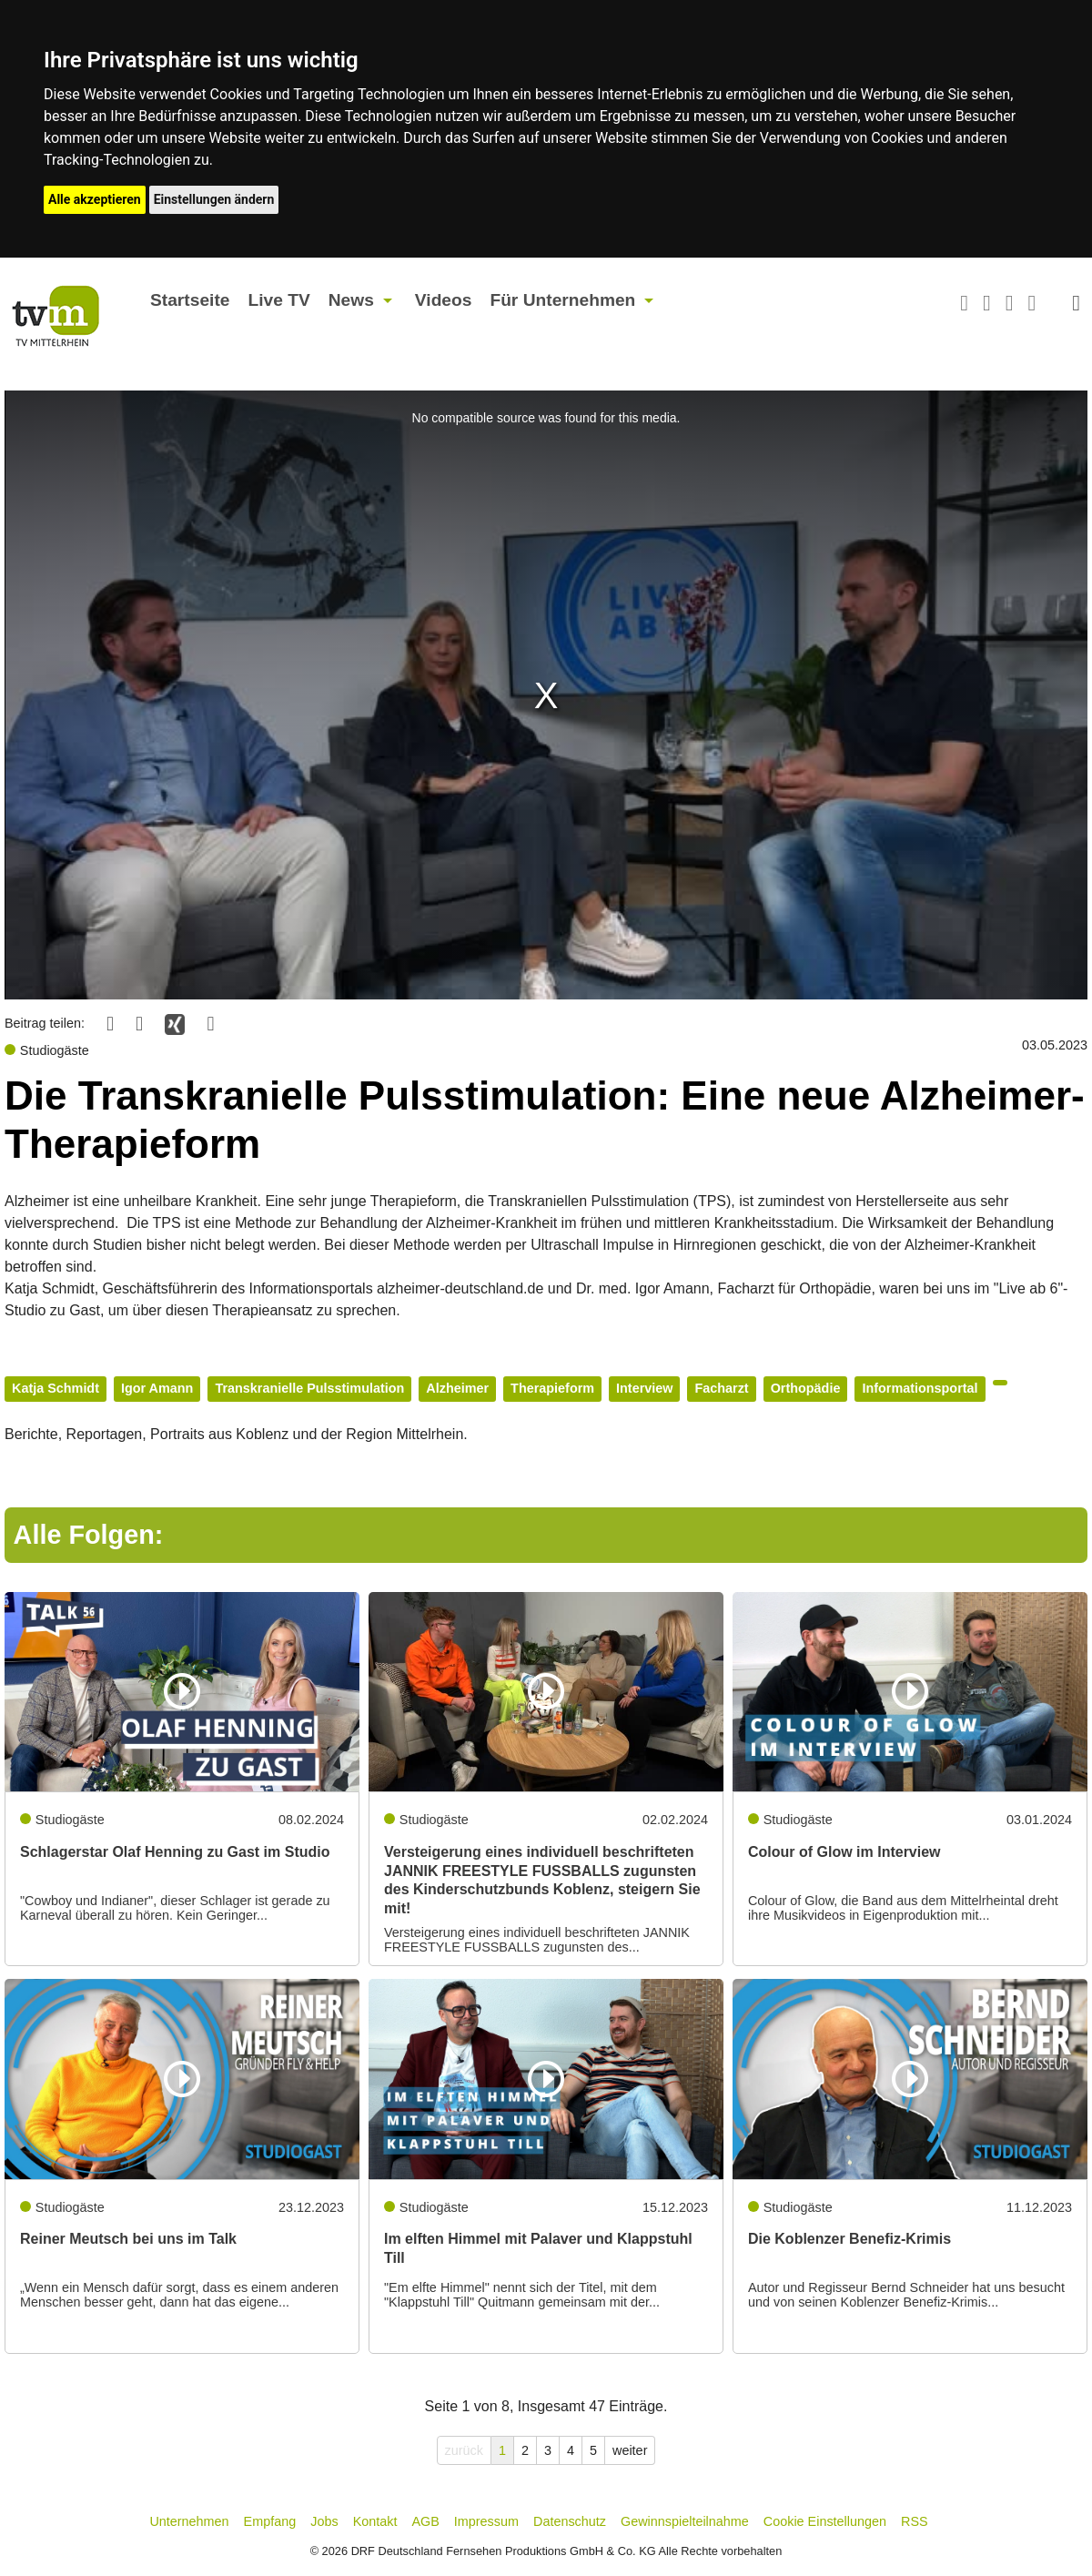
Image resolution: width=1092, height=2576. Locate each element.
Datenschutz (569, 2521)
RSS (914, 2521)
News (351, 299)
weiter (629, 2450)
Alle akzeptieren (94, 199)
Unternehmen (188, 2521)
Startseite (189, 299)
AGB (425, 2521)
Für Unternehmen (562, 299)
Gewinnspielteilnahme (685, 2521)
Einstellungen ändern (214, 199)
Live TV (278, 299)
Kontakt (375, 2521)
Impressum (486, 2521)
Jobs (324, 2521)
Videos (443, 299)
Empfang (270, 2521)
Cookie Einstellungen (824, 2521)
